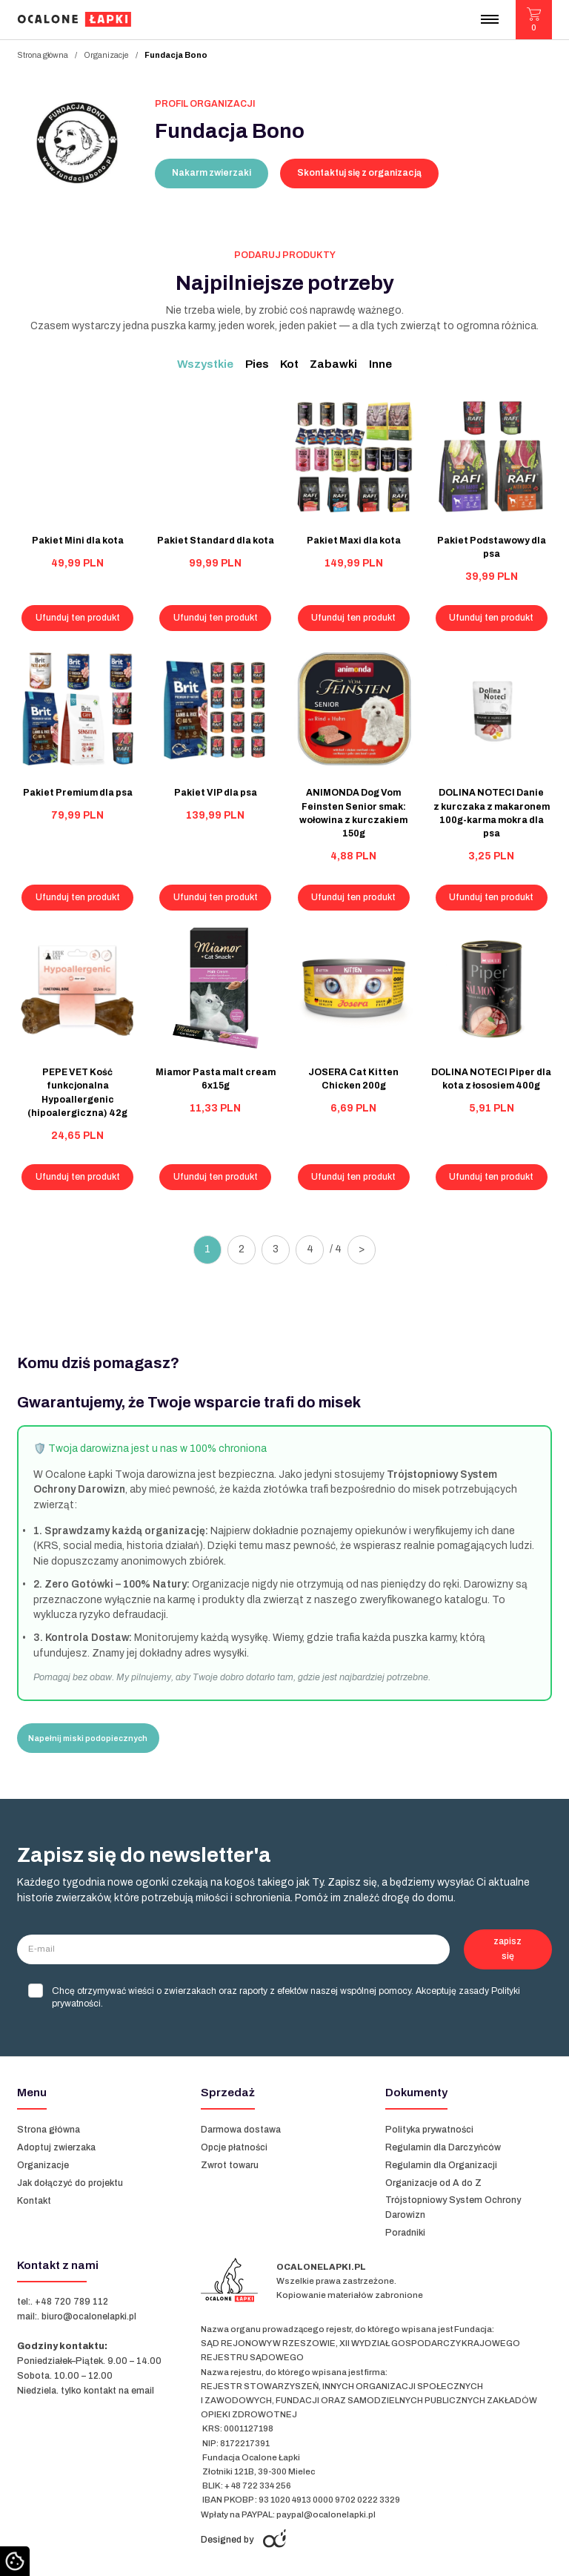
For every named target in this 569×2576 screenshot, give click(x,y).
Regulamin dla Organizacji (441, 2165)
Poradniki (405, 2232)
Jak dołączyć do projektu (70, 2183)
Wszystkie (205, 364)
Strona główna (42, 55)
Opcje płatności (234, 2147)
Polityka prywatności (429, 2129)
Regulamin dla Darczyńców (443, 2147)
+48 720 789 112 (71, 2301)
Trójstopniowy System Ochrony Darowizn (453, 2207)
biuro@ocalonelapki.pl (88, 2316)
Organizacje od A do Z (434, 2183)
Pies (257, 364)
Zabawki (333, 364)
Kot (289, 364)
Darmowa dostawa (241, 2129)
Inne (380, 364)
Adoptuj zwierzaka (56, 2147)
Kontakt (34, 2201)
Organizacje (106, 55)
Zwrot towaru (230, 2165)
